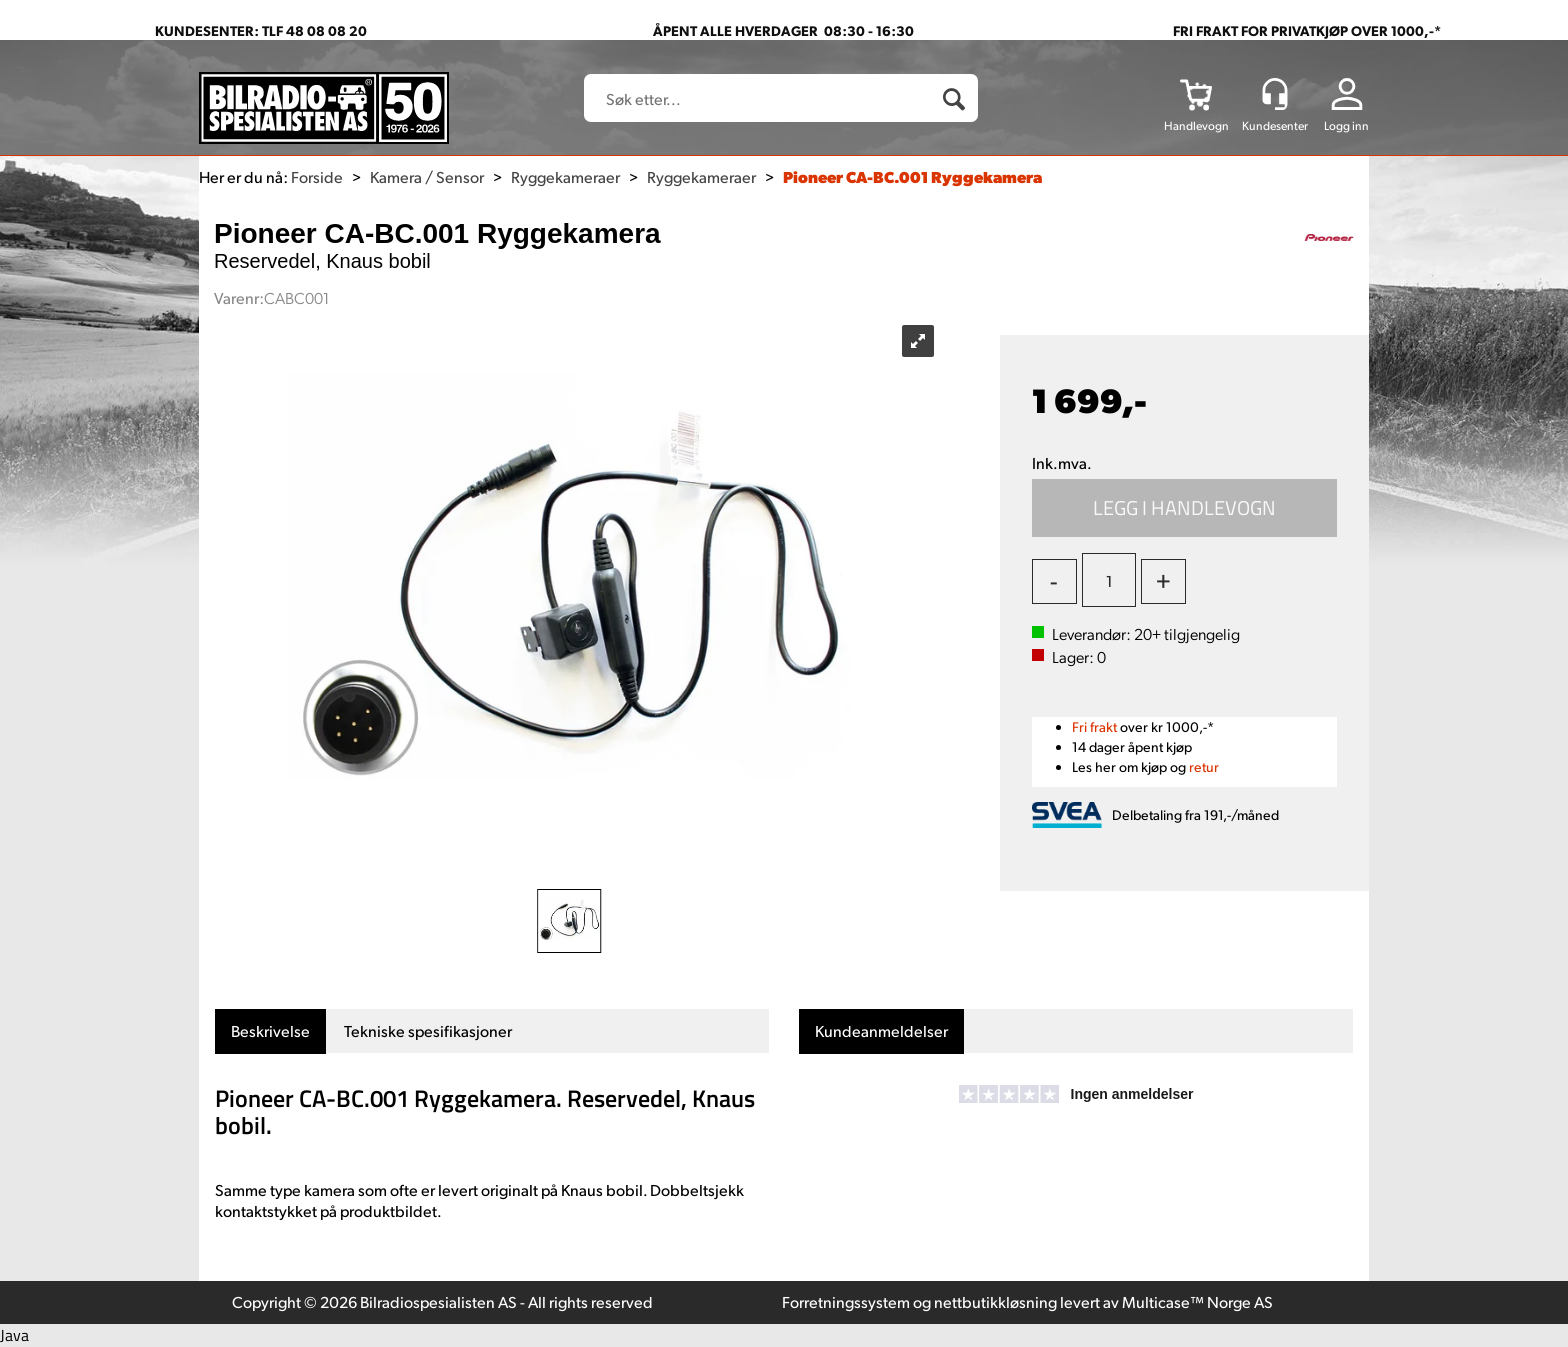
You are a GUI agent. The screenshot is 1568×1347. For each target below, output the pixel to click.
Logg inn (1346, 125)
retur (1204, 766)
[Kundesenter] (1275, 94)
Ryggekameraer (565, 176)
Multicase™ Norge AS (1197, 1301)
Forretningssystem (846, 1301)
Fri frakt (1094, 726)
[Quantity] (1109, 580)
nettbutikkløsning (995, 1301)
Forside (317, 176)
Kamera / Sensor (427, 176)
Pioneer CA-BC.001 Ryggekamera (912, 176)
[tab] (270, 1031)
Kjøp (1185, 508)
